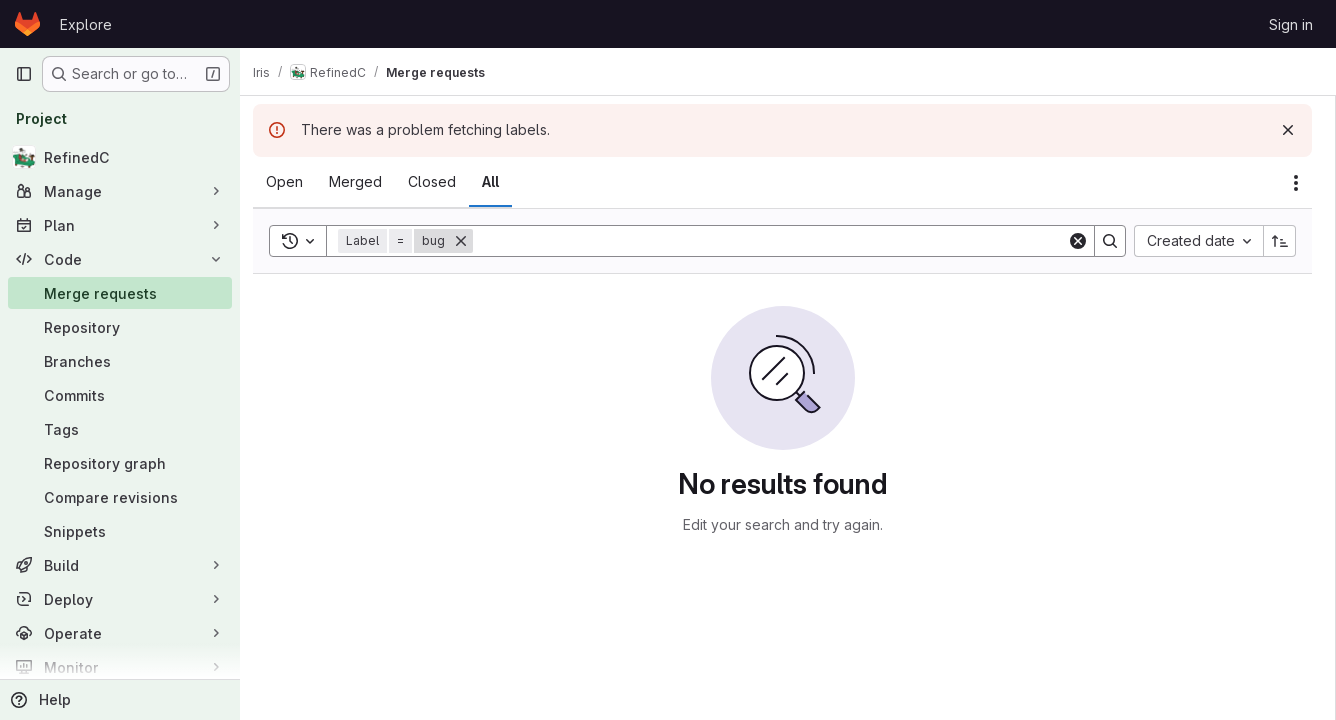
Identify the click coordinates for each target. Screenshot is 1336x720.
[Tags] (120, 429)
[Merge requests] (120, 293)
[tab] (295, 182)
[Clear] (1078, 241)
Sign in (1291, 24)
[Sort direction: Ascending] (1280, 241)
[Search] (775, 241)
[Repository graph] (120, 463)
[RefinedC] (120, 157)
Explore (86, 24)
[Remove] (472, 241)
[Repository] (120, 327)
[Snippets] (120, 531)
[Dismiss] (1288, 130)
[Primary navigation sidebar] (24, 74)
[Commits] (120, 395)
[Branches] (120, 361)
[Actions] (1296, 183)
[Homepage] (27, 24)
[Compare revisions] (120, 497)
